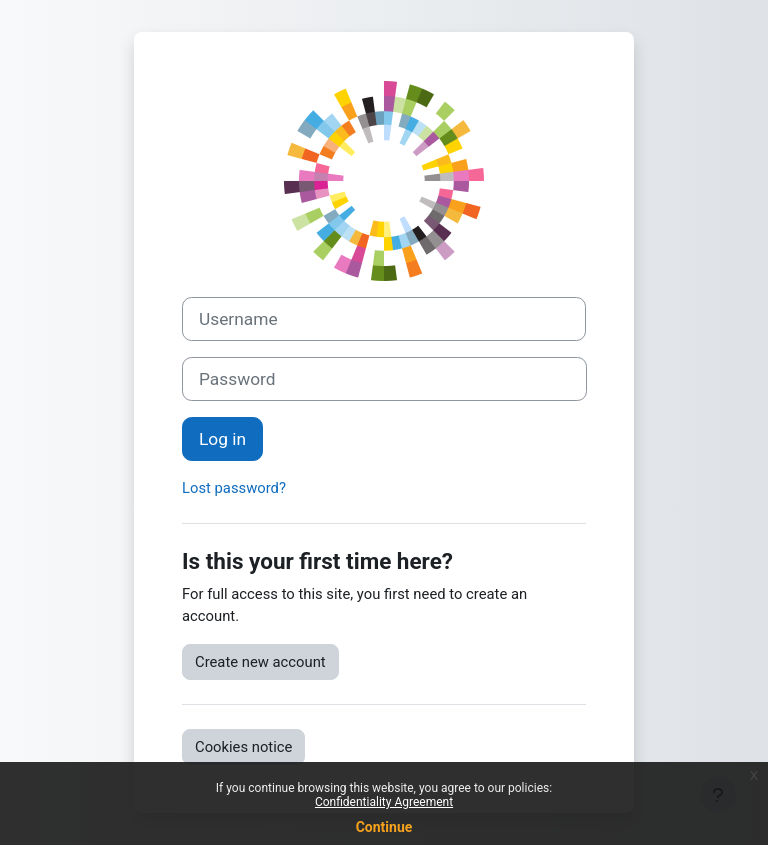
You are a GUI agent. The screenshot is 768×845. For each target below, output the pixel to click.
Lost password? (234, 488)
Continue (384, 827)
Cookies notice (243, 747)
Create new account (260, 662)
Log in (222, 439)
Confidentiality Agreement (384, 802)
